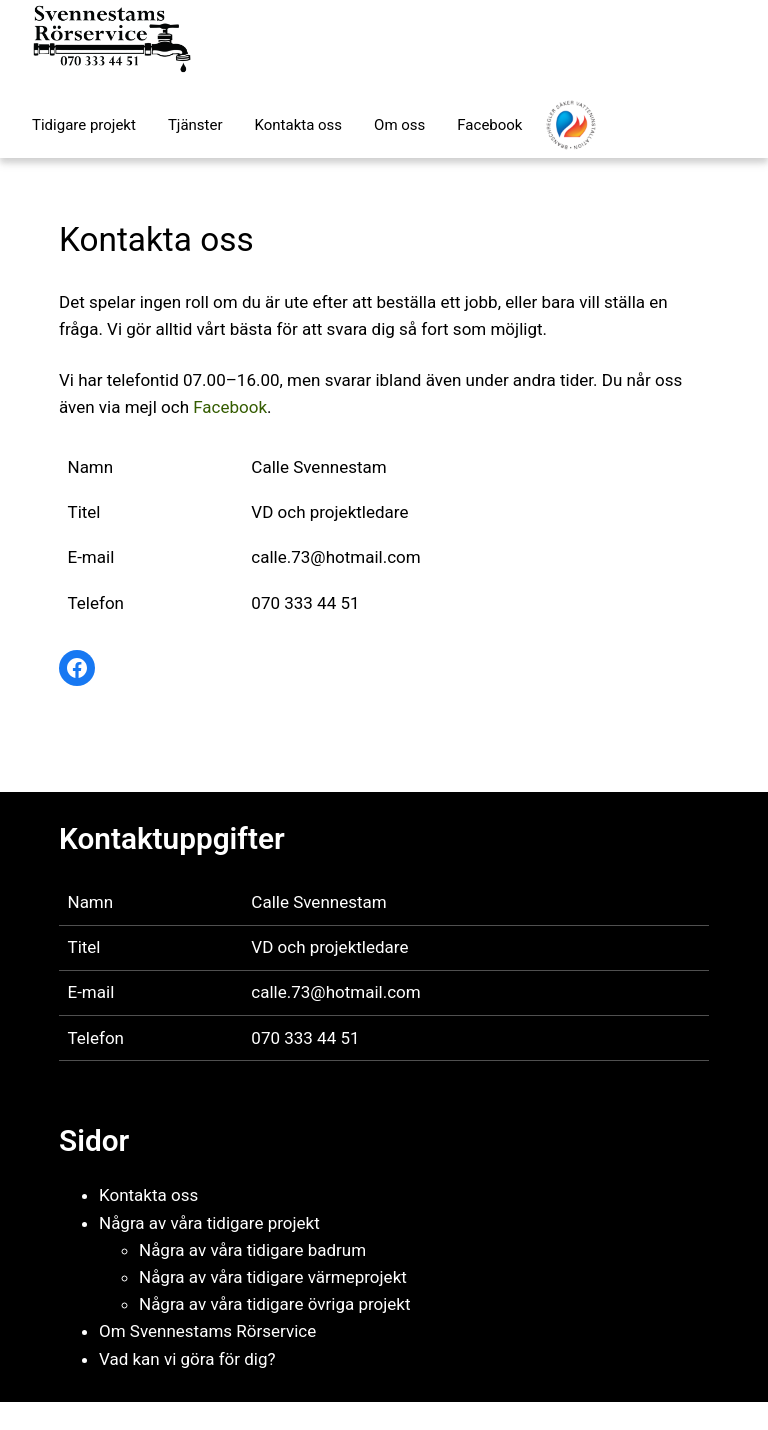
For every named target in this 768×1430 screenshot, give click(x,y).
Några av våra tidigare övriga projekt (275, 1304)
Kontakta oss (148, 1195)
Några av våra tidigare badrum (252, 1250)
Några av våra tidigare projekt (209, 1223)
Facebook (230, 407)
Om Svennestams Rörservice (207, 1331)
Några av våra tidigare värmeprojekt (273, 1277)
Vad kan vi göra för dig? (187, 1359)
